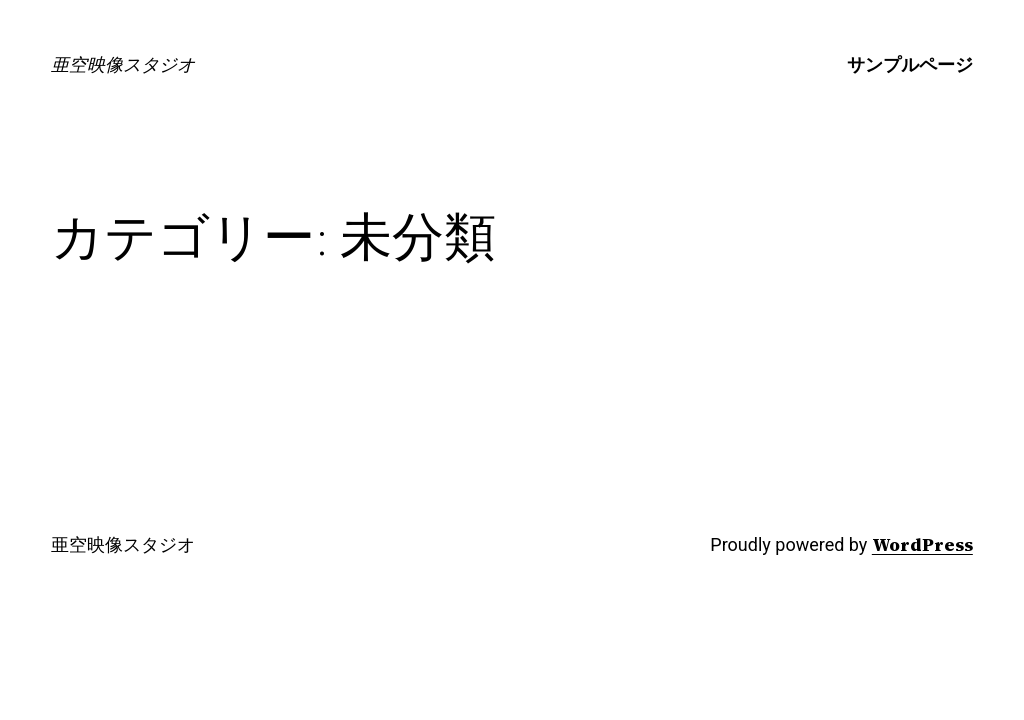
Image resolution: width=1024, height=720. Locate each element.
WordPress (922, 544)
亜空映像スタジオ (123, 64)
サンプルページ (910, 64)
